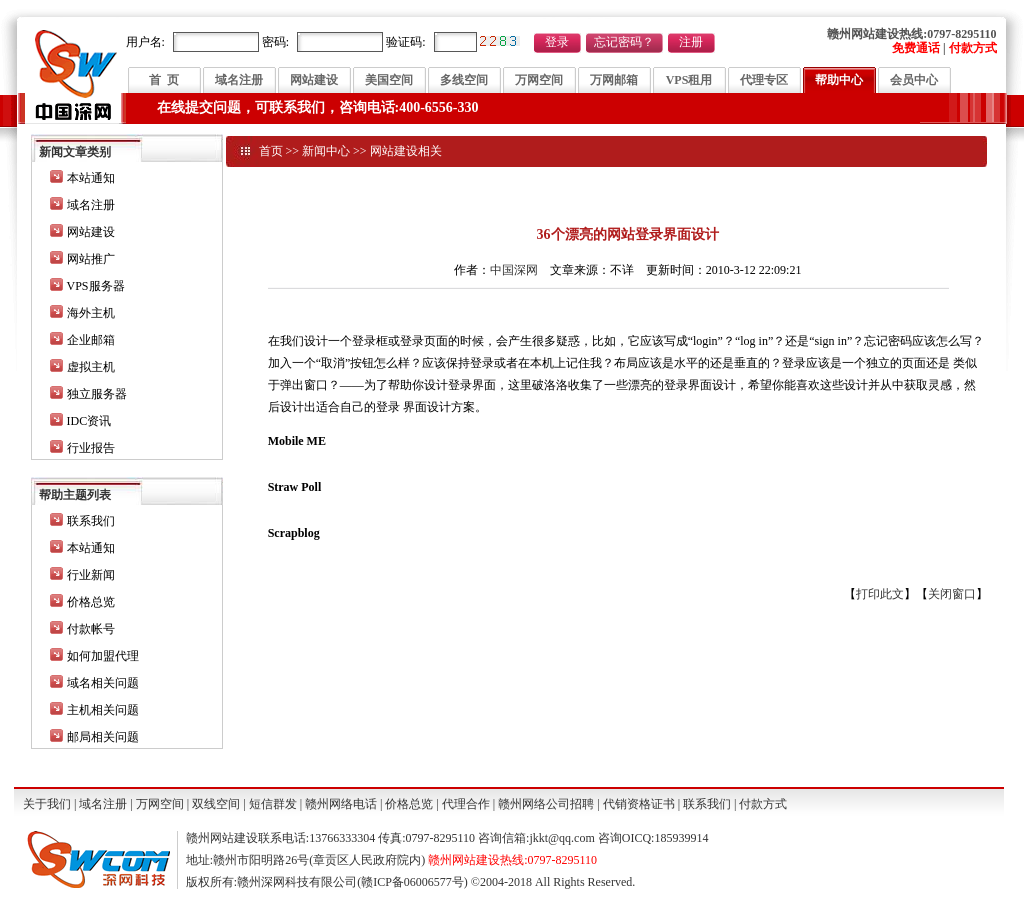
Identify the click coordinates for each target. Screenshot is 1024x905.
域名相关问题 (103, 683)
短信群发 (273, 804)
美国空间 (389, 80)
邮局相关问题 (103, 737)
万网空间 (539, 80)
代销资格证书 (639, 804)
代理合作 (466, 804)
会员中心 (914, 80)
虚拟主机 (91, 367)
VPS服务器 (96, 286)
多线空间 (464, 80)
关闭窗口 (952, 594)
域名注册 (239, 80)
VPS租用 (689, 80)
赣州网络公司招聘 (546, 804)
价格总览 (91, 602)
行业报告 (91, 448)
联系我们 (91, 521)
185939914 (681, 838)
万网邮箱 (614, 80)
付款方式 (763, 804)
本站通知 (91, 178)
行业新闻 (91, 575)
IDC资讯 (89, 421)
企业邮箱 (91, 340)
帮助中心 (839, 80)
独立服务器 (97, 394)
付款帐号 (91, 629)
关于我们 (47, 804)
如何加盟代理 (103, 656)
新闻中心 (326, 151)
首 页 (164, 80)
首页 (271, 151)
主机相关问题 (103, 710)
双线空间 (216, 804)
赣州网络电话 (341, 804)
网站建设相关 (406, 151)
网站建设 (314, 80)
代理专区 (764, 80)
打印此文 (880, 594)
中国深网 (514, 270)
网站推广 (91, 259)
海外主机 (91, 313)
